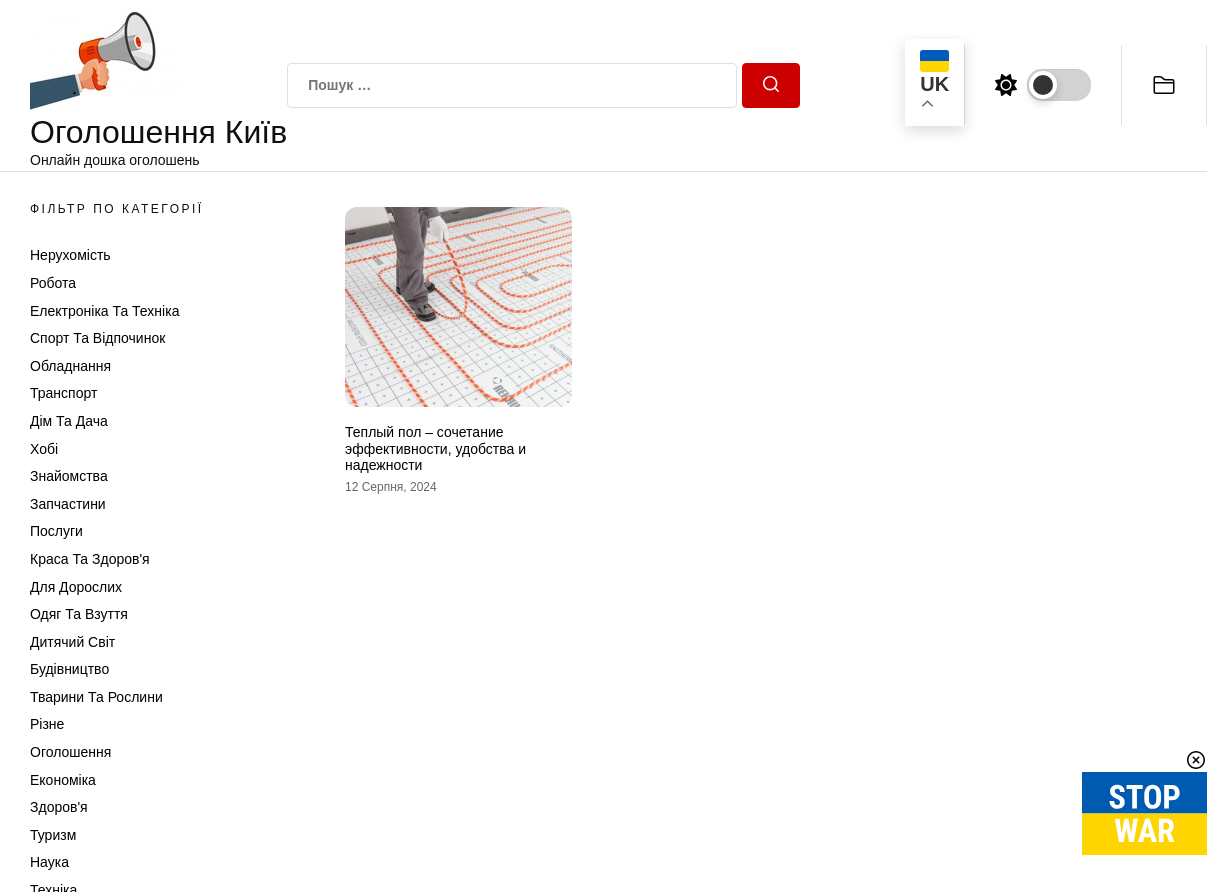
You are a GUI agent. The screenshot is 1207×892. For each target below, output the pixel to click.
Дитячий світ (72, 642)
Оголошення (70, 752)
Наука (49, 862)
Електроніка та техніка (104, 311)
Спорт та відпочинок (97, 338)
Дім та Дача (69, 421)
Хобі (44, 449)
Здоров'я (59, 807)
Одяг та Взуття (79, 614)
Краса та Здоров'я (90, 559)
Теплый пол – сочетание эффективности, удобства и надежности (435, 449)
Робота (53, 283)
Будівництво (69, 669)
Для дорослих (76, 587)
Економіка (63, 780)
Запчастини (68, 504)
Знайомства (69, 476)
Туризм (53, 835)
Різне (47, 724)
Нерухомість (70, 255)
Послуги (56, 531)
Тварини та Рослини (96, 697)
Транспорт (63, 393)
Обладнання (70, 366)
